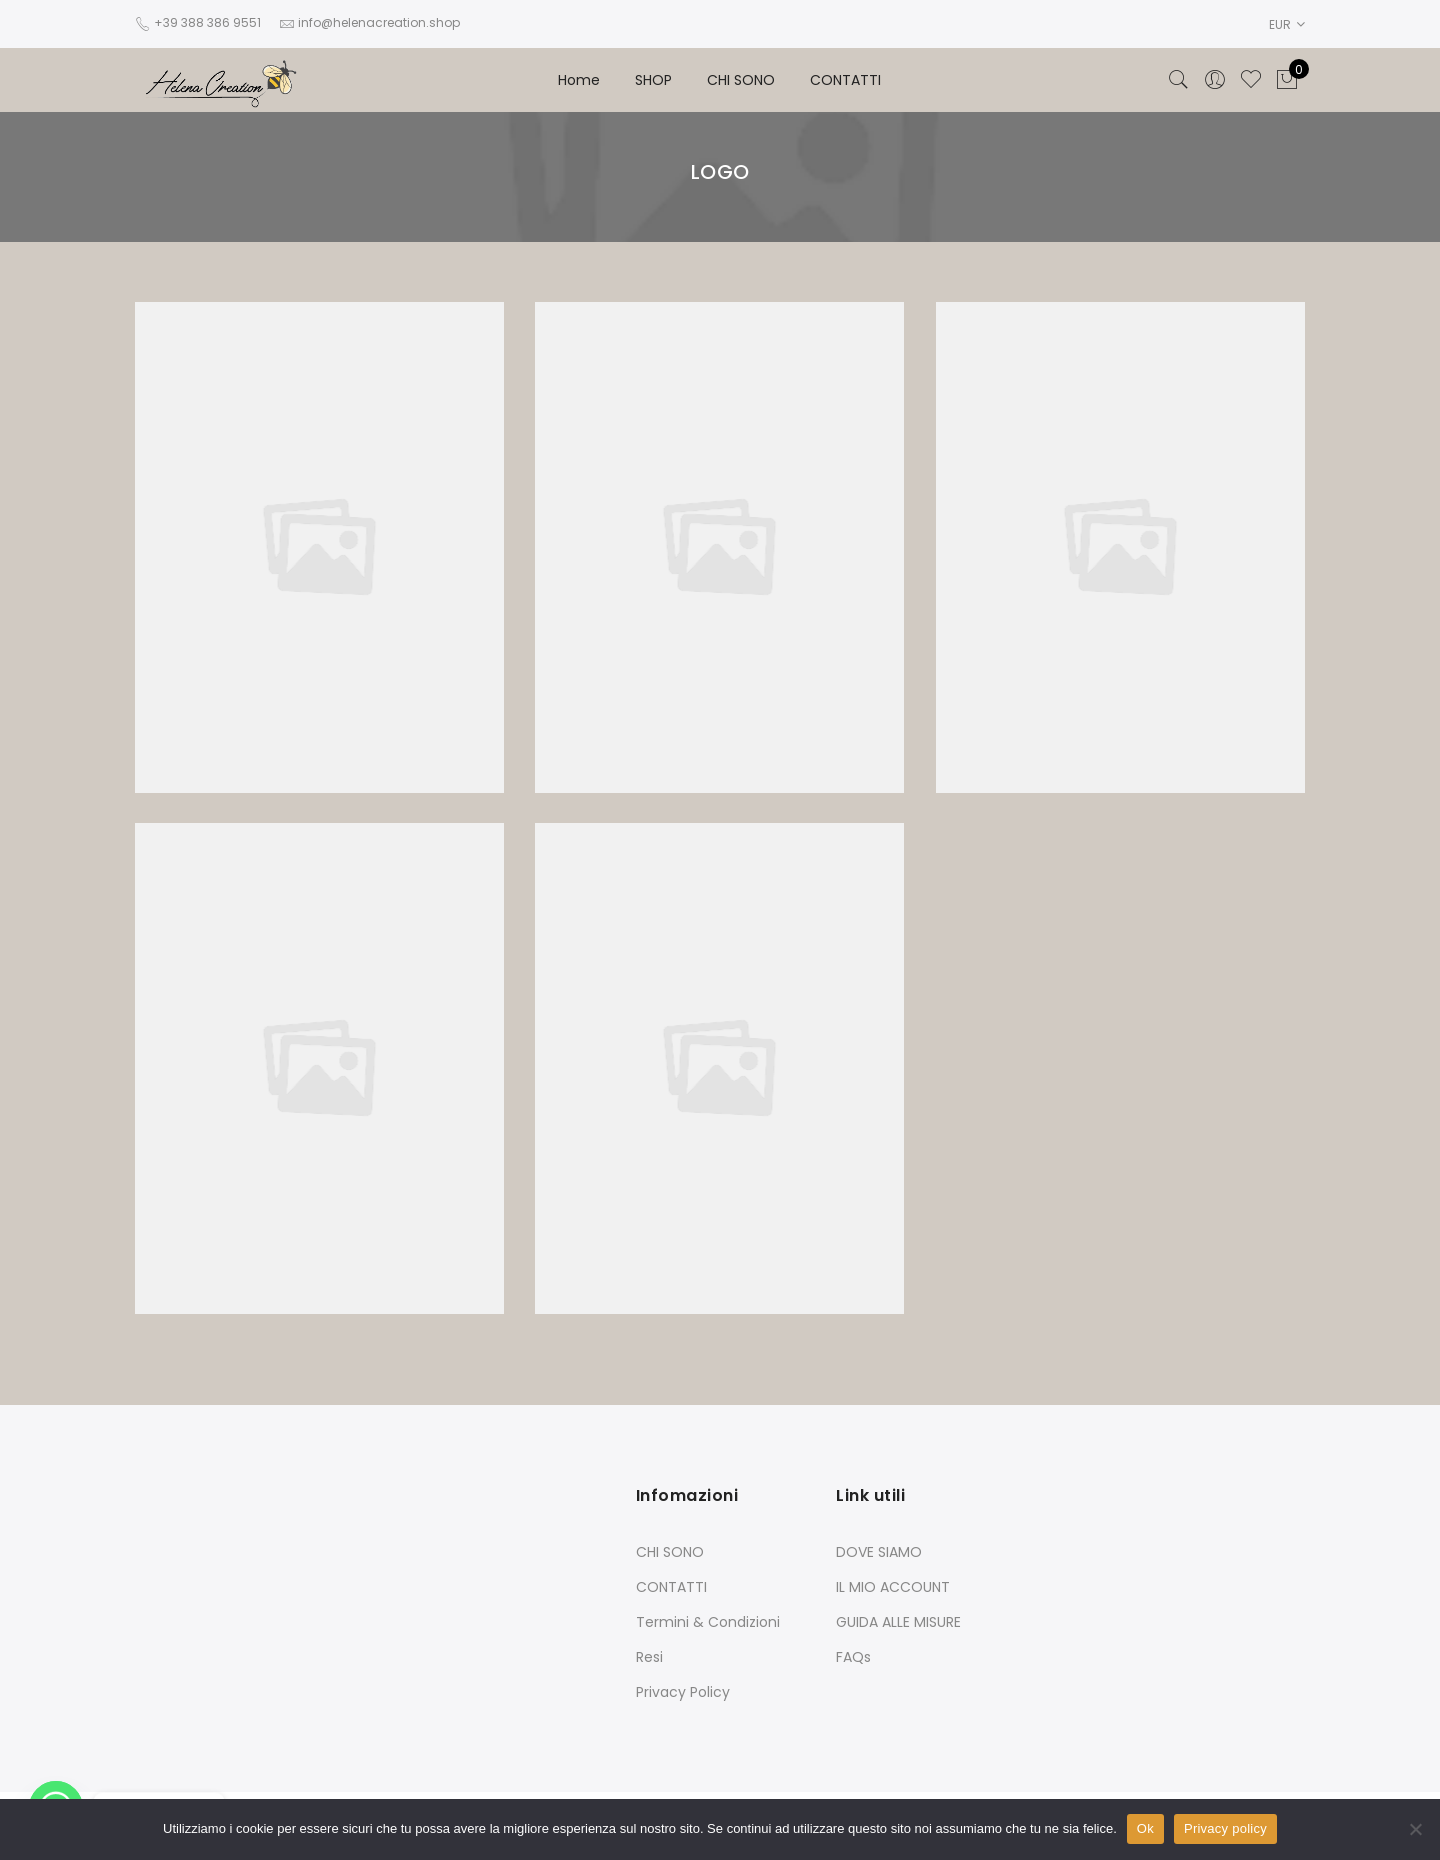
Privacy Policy (683, 1692)
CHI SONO (741, 80)
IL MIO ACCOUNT (893, 1587)
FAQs (853, 1657)
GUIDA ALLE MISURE (898, 1622)
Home (579, 80)
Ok (1145, 1828)
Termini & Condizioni (708, 1622)
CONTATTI (845, 80)
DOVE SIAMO (879, 1552)
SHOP (653, 80)
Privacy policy (1225, 1828)
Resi (649, 1657)
